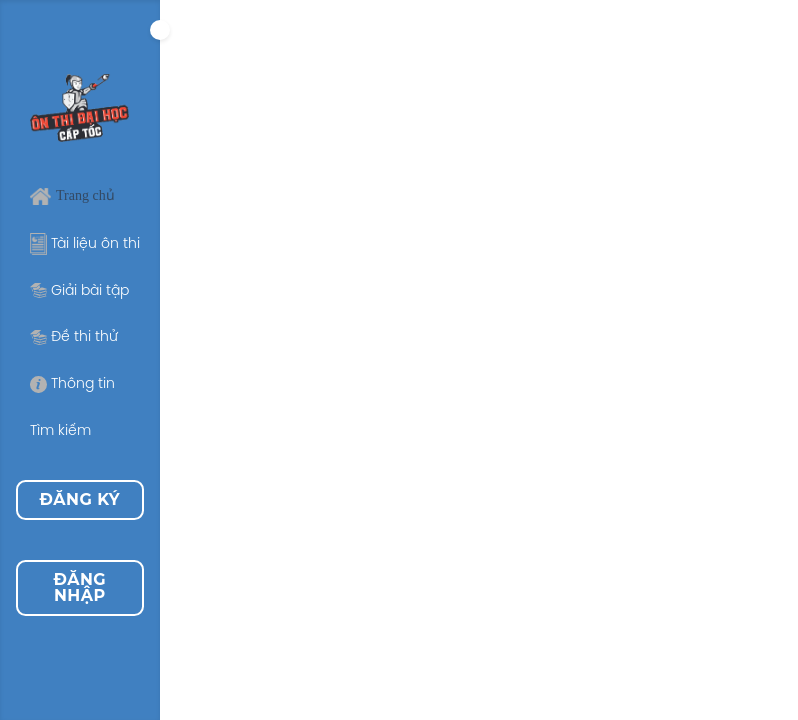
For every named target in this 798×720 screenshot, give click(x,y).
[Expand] (160, 30)
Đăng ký (80, 499)
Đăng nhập (79, 587)
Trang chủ (72, 195)
